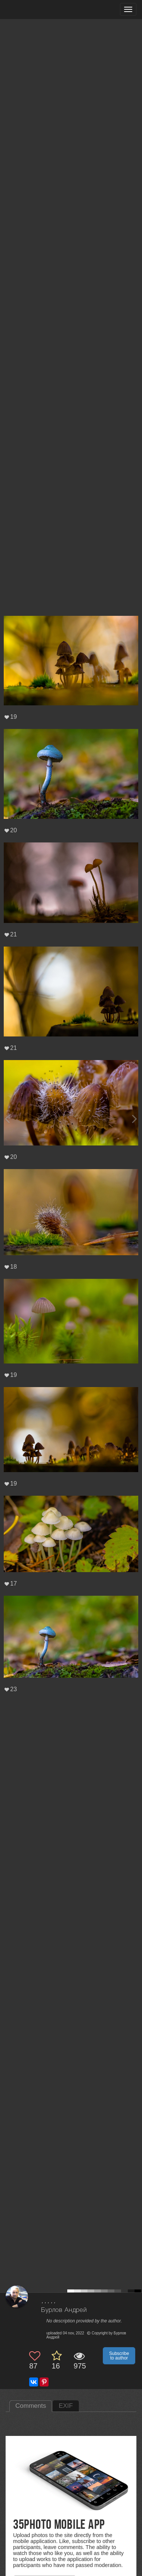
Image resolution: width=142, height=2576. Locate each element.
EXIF (66, 2405)
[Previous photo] (7, 1118)
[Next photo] (134, 1118)
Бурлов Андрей (64, 2310)
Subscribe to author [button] (119, 2356)
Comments (30, 2405)
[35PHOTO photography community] (35, 9)
